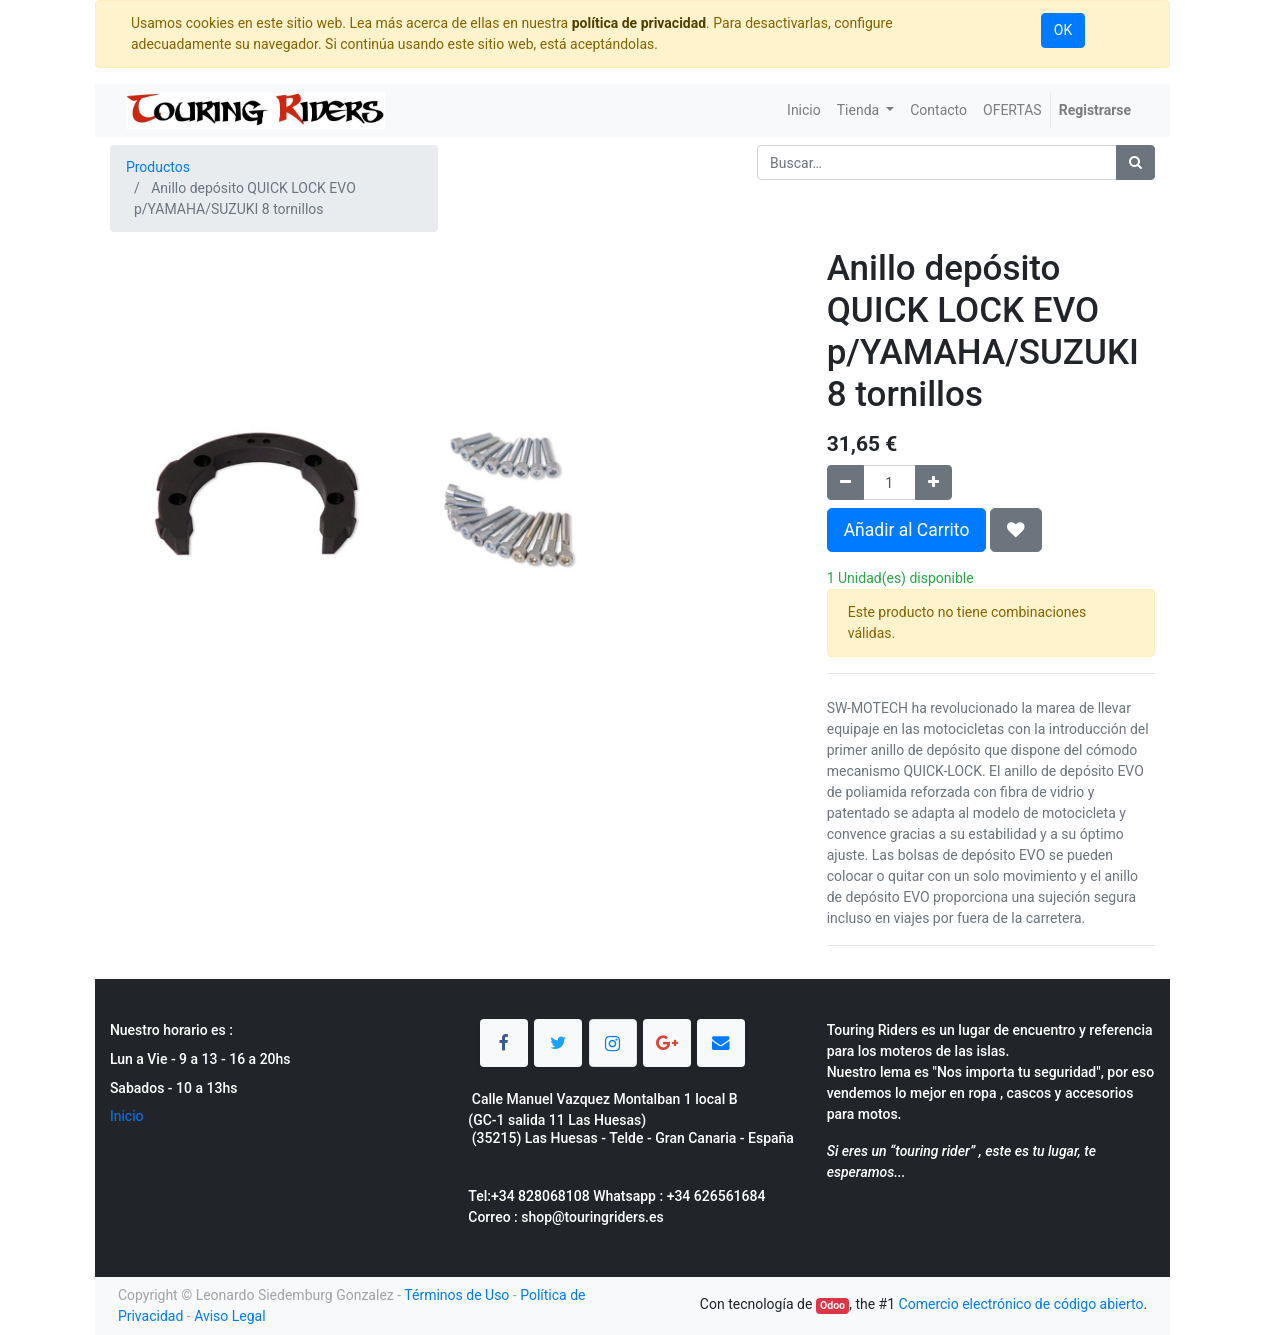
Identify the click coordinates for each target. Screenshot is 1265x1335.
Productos (158, 167)
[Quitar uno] (845, 482)
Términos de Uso (456, 1295)
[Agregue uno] (933, 482)
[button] (1016, 530)
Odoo (832, 1305)
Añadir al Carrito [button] (907, 530)
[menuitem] (804, 110)
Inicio (127, 1116)
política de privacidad (639, 23)
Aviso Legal (230, 1316)
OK (1063, 30)
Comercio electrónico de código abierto (1021, 1304)
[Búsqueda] (1135, 162)
